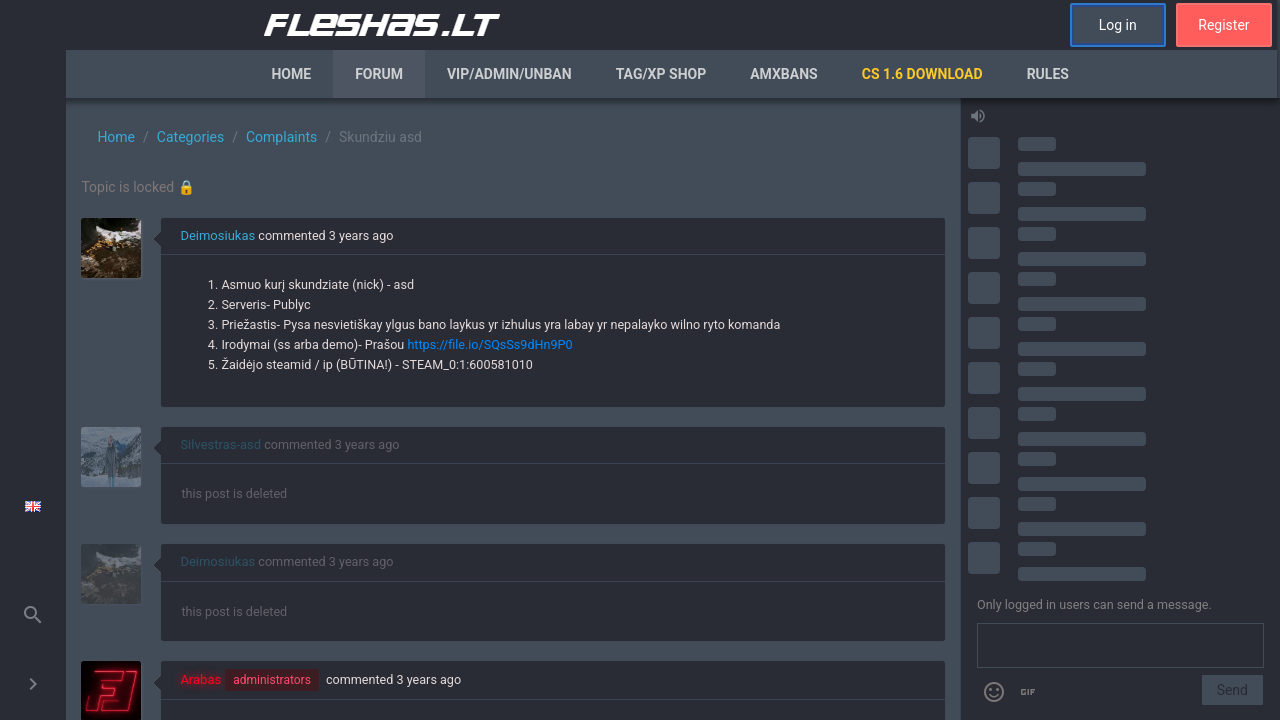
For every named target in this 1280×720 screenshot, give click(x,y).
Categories (190, 137)
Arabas (200, 679)
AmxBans (784, 74)
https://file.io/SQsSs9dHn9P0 (489, 344)
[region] (513, 409)
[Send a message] (1120, 646)
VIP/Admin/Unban (509, 74)
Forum (379, 74)
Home (291, 74)
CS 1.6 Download (922, 74)
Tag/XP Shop (661, 74)
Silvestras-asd (220, 444)
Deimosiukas (217, 235)
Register (1223, 25)
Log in (1118, 25)
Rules (1048, 74)
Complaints (281, 137)
